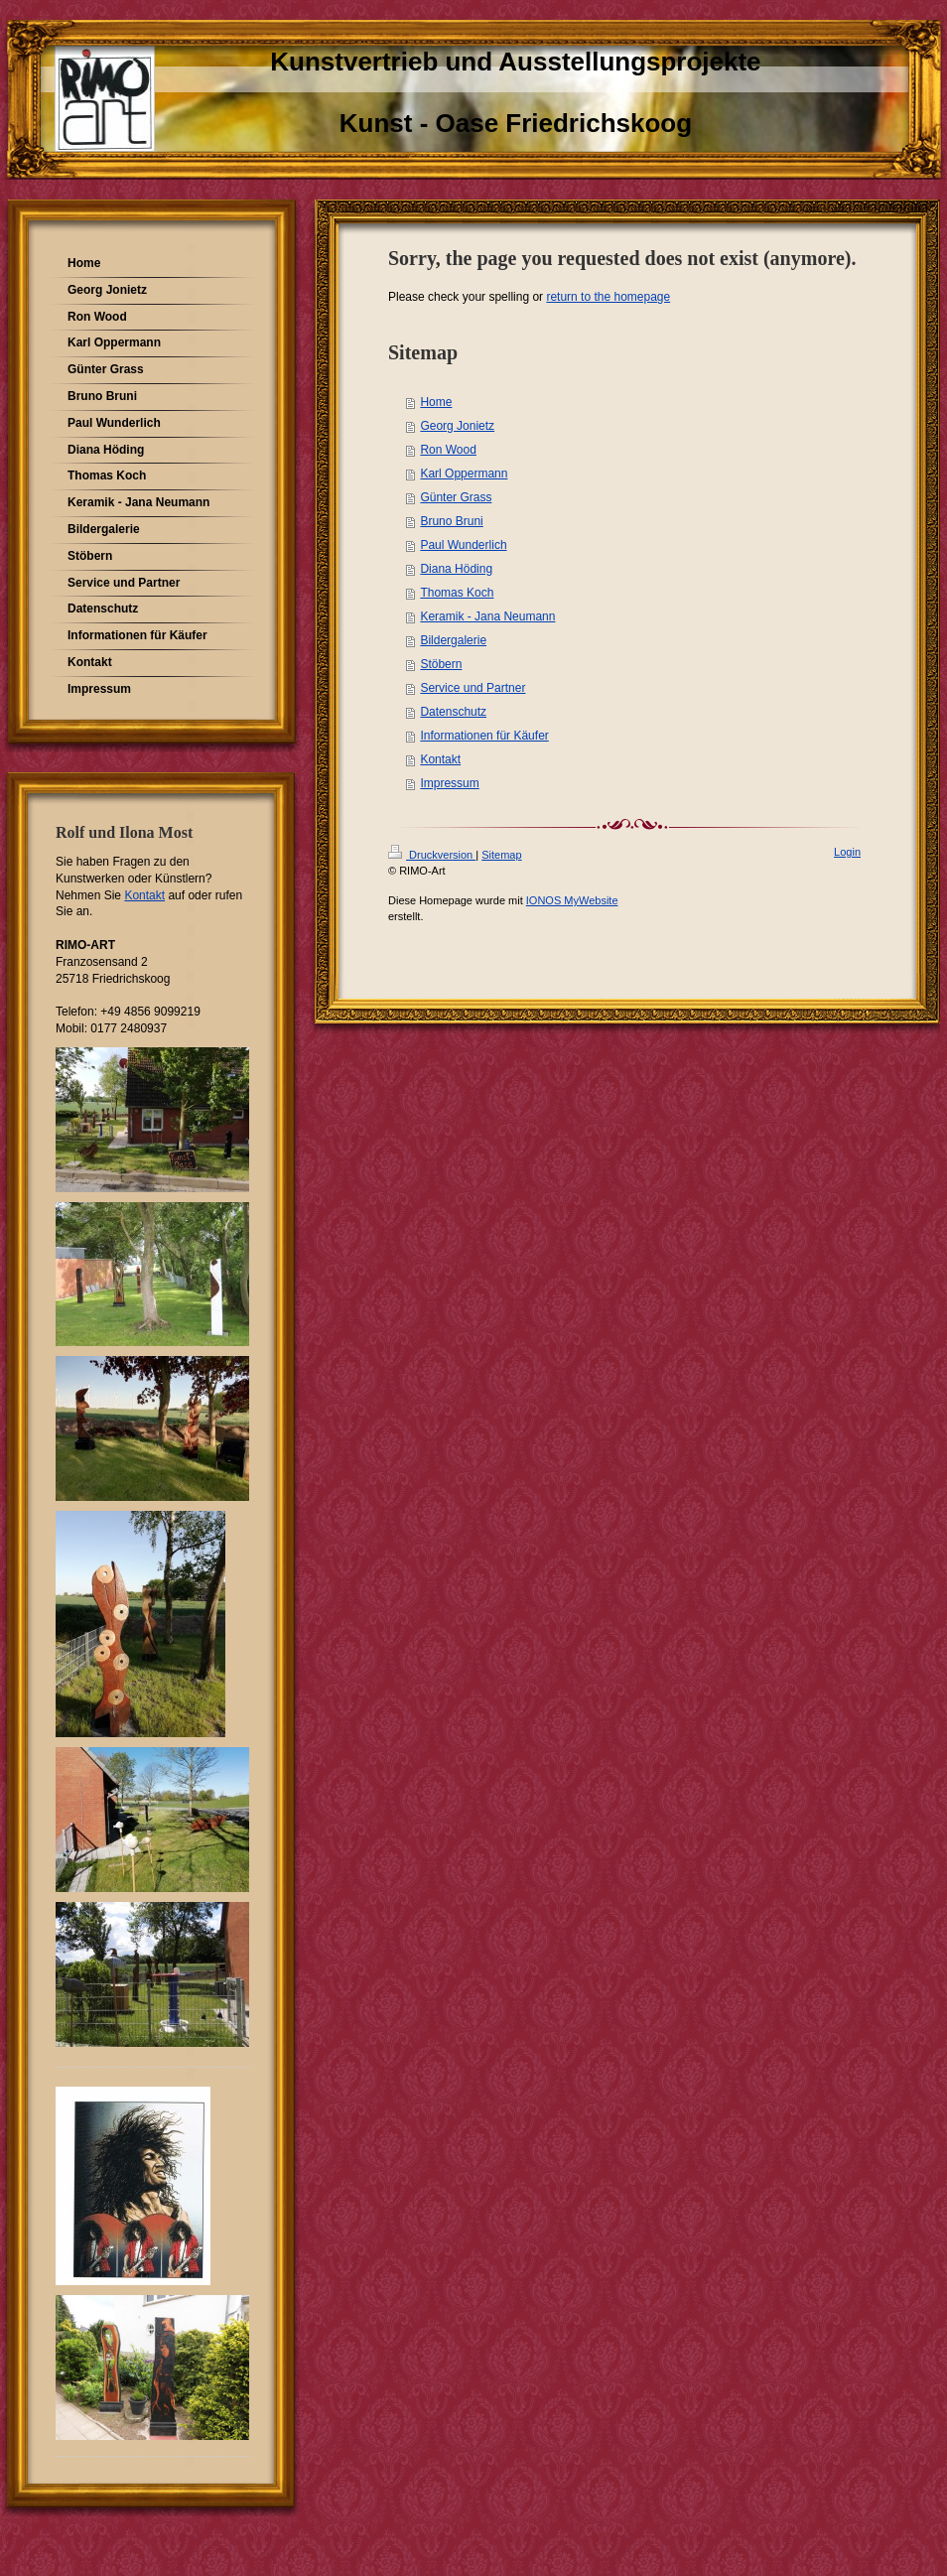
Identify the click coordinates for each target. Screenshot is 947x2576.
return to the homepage (608, 297)
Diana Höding (456, 569)
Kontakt (440, 759)
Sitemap (501, 855)
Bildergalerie (453, 640)
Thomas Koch (456, 593)
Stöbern (441, 664)
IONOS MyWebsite (572, 900)
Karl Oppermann (463, 473)
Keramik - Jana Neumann (487, 616)
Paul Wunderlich (463, 545)
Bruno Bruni (451, 521)
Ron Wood (447, 450)
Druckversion (431, 855)
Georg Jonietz (457, 426)
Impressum (449, 783)
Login (847, 852)
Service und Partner (472, 688)
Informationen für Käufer (484, 736)
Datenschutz (453, 712)
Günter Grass (455, 497)
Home (436, 402)
